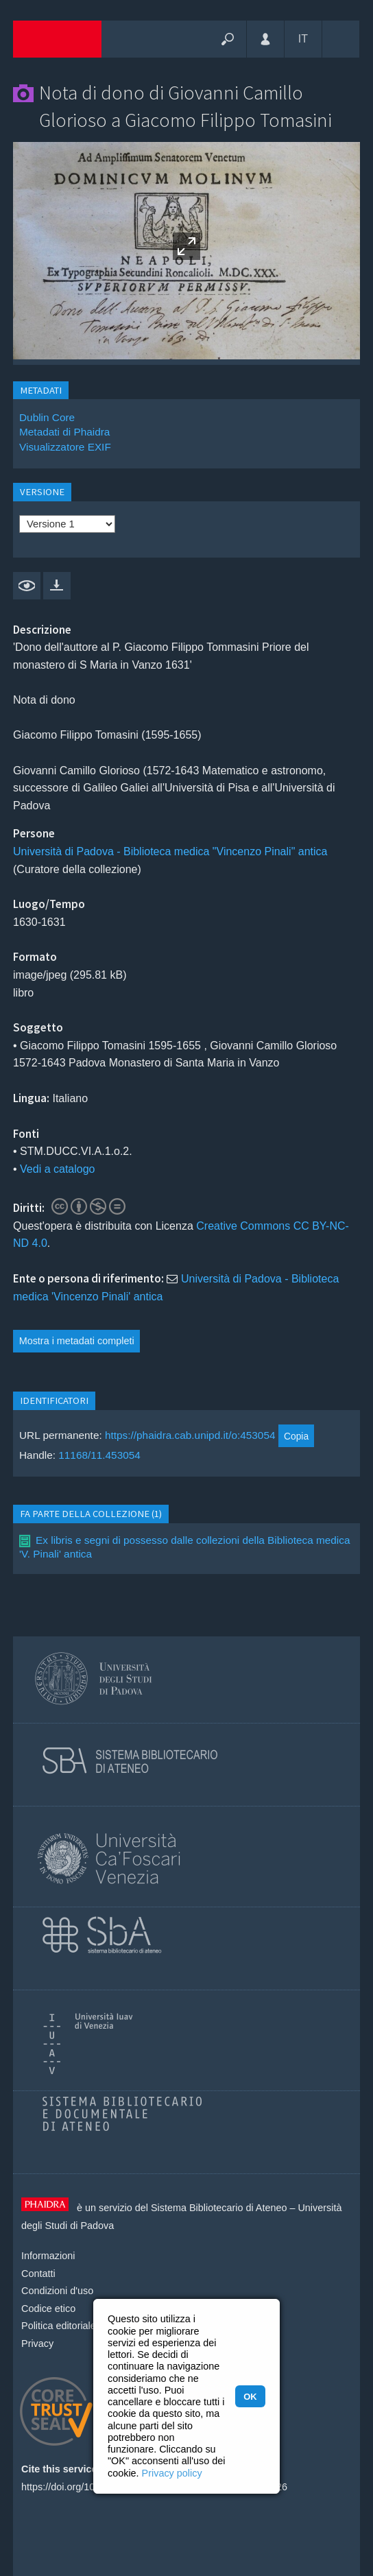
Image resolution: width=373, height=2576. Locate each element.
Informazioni (48, 2255)
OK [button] (249, 2397)
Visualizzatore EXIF (65, 447)
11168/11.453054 (99, 1455)
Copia (296, 1436)
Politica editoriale (58, 2325)
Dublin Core (47, 417)
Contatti (38, 2273)
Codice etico (48, 2308)
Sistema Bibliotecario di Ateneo (219, 2207)
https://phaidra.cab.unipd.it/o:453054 (190, 1436)
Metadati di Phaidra (64, 432)
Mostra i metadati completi (76, 1340)
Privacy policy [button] (172, 2473)
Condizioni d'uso (57, 2290)
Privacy (37, 2343)
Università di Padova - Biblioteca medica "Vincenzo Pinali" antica (170, 851)
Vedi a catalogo (57, 1169)
